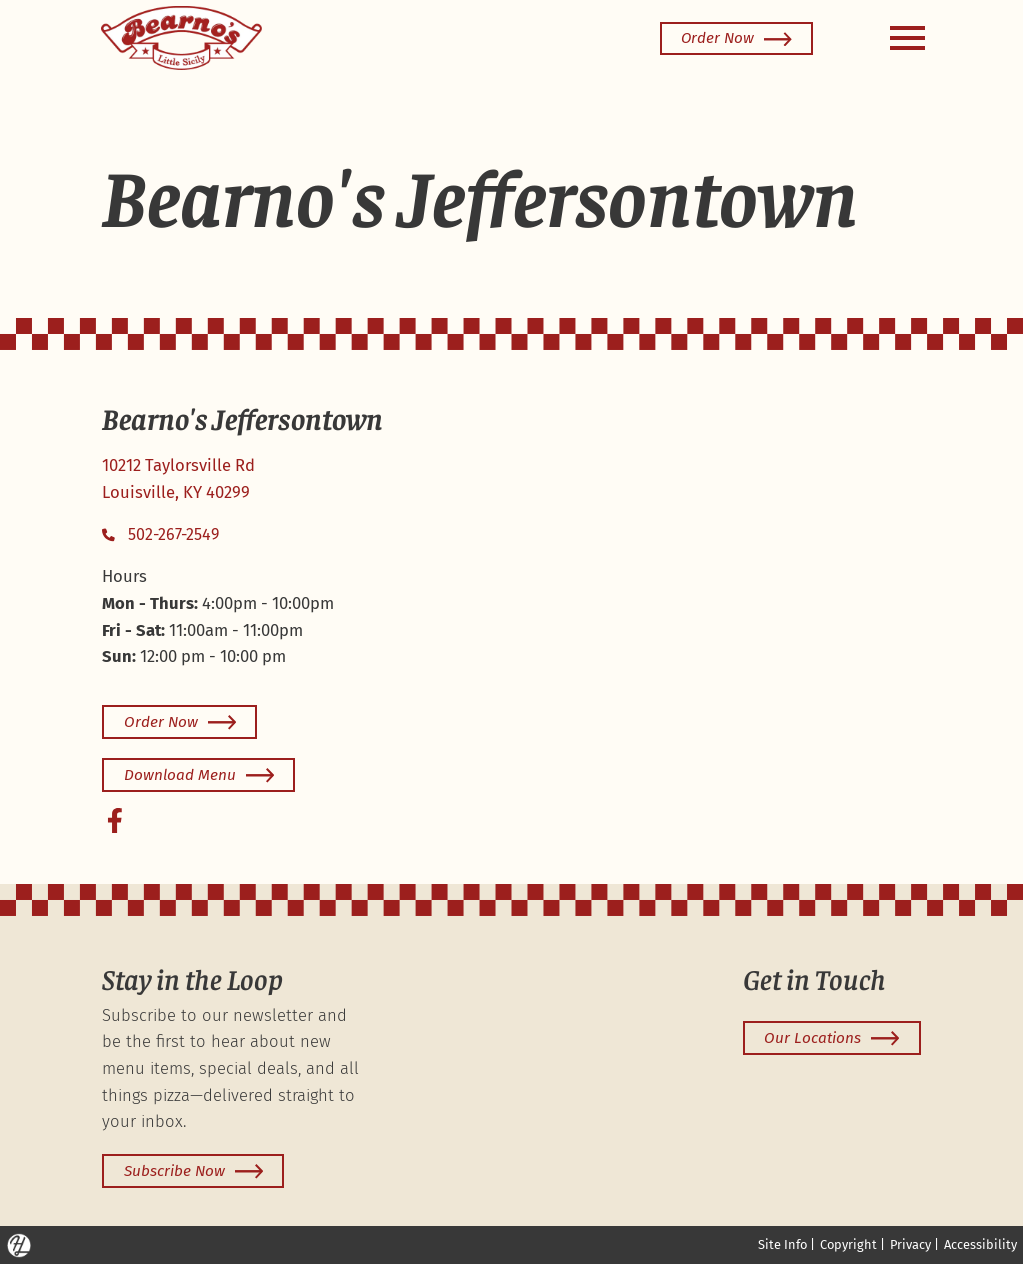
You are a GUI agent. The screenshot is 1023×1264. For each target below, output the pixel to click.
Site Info (782, 1244)
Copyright (848, 1244)
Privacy (910, 1244)
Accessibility (980, 1244)
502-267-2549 (160, 535)
